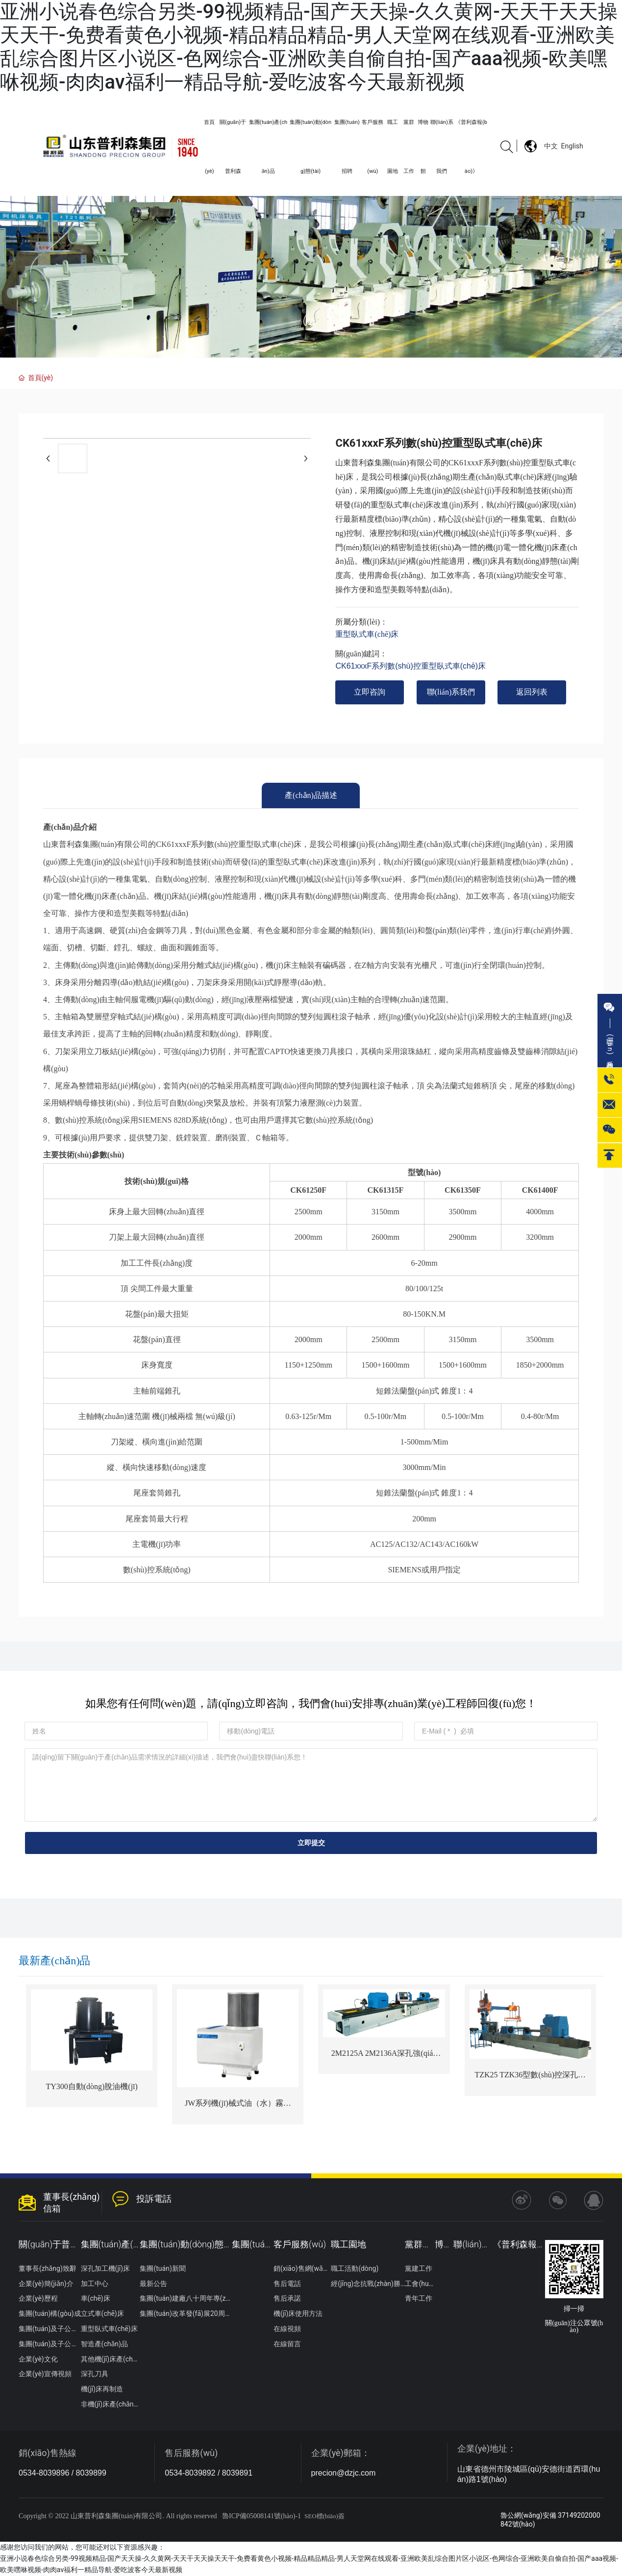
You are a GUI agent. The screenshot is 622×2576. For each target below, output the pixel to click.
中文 (551, 146)
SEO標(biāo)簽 (324, 2516)
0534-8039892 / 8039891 (208, 2473)
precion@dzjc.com (343, 2473)
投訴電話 (154, 2198)
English (572, 146)
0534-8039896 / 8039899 (62, 2473)
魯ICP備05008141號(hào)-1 (261, 2516)
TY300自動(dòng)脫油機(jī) (92, 2086)
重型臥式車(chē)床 (366, 634)
